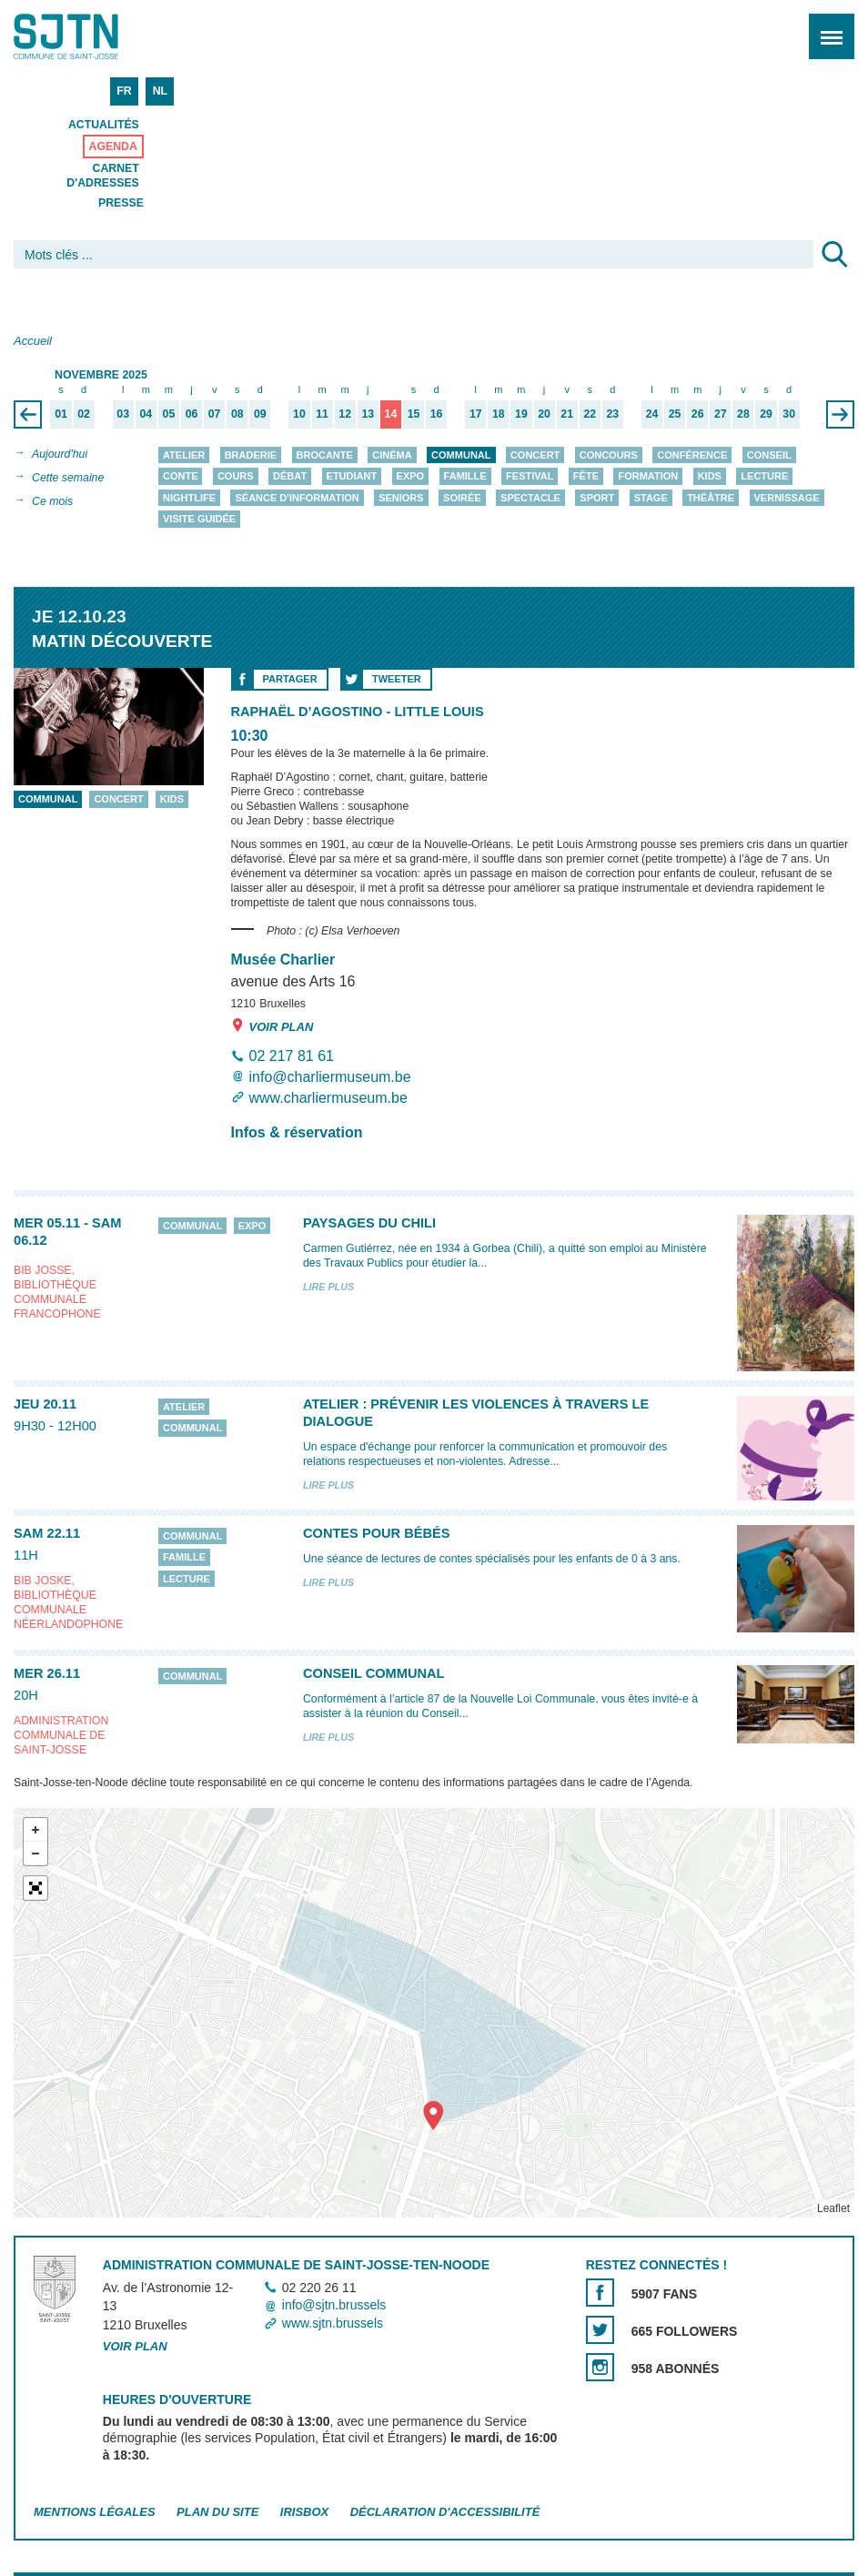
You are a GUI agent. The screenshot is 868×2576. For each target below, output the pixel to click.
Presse (121, 203)
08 (237, 414)
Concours (609, 455)
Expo (411, 476)
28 (743, 414)
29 (766, 414)
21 (566, 414)
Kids (710, 476)
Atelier (184, 455)
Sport (597, 497)
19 (521, 414)
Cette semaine (68, 477)
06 (192, 414)
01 (61, 414)
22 (589, 414)
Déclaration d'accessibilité (445, 2512)
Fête (586, 476)
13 (367, 414)
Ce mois (52, 501)
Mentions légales (95, 2512)
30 (788, 414)
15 (414, 414)
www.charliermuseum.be (328, 1098)
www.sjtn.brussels (332, 2323)
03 (122, 414)
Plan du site (217, 2512)
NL (160, 91)
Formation (648, 476)
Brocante (325, 455)
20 (544, 414)
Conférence (692, 455)
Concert (535, 455)
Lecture (764, 476)
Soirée (462, 497)
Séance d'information (296, 497)
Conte (180, 476)
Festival (529, 476)
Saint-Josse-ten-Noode (92, 36)
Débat (290, 476)
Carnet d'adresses (102, 175)
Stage (651, 497)
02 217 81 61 (291, 1056)
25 (675, 414)
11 (322, 414)
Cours (235, 476)
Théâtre (710, 497)
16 (436, 414)
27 (720, 414)
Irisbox (304, 2512)
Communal (460, 455)
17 (475, 414)
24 (652, 414)
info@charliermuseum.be (330, 1077)
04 (145, 414)
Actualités (103, 124)
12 (344, 414)
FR (123, 91)
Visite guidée (199, 519)
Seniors (401, 497)
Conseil (769, 455)
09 (260, 414)
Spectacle (530, 497)
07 (214, 414)
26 (697, 414)
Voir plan (272, 1026)
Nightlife (189, 497)
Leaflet (833, 2208)
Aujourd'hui (59, 454)
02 (83, 414)
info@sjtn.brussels (334, 2305)
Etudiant (352, 476)
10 (299, 414)
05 (169, 414)
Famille (465, 476)
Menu (826, 27)
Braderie (251, 455)
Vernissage (787, 497)
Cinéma (391, 455)
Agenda (113, 146)
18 (498, 414)
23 (613, 414)
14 (391, 414)
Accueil (33, 341)
